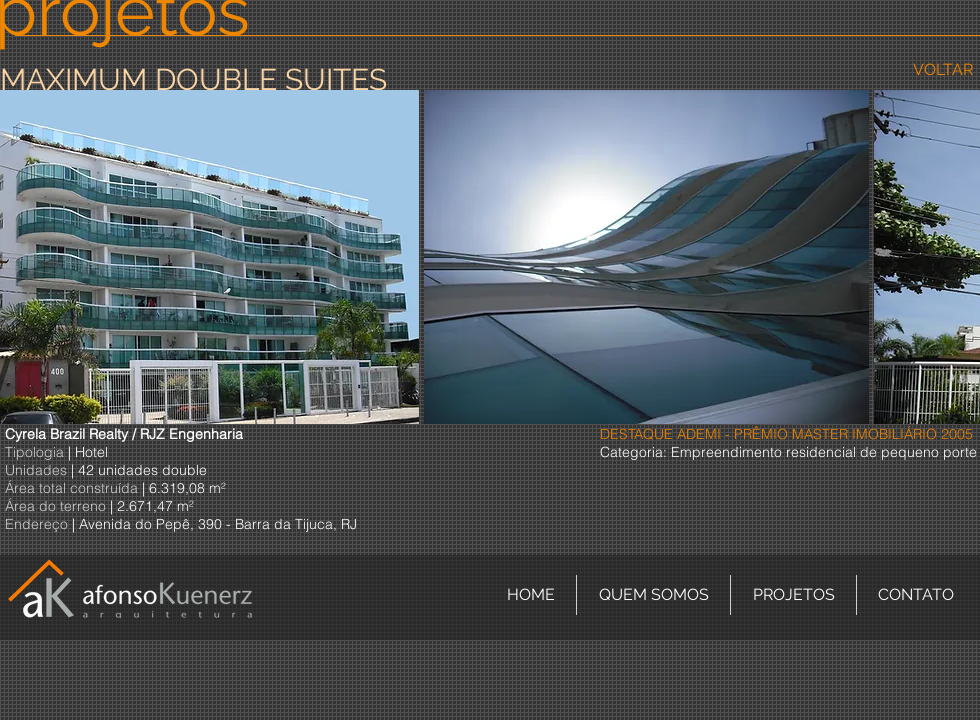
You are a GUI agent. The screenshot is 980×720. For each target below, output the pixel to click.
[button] (209, 257)
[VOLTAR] (942, 70)
